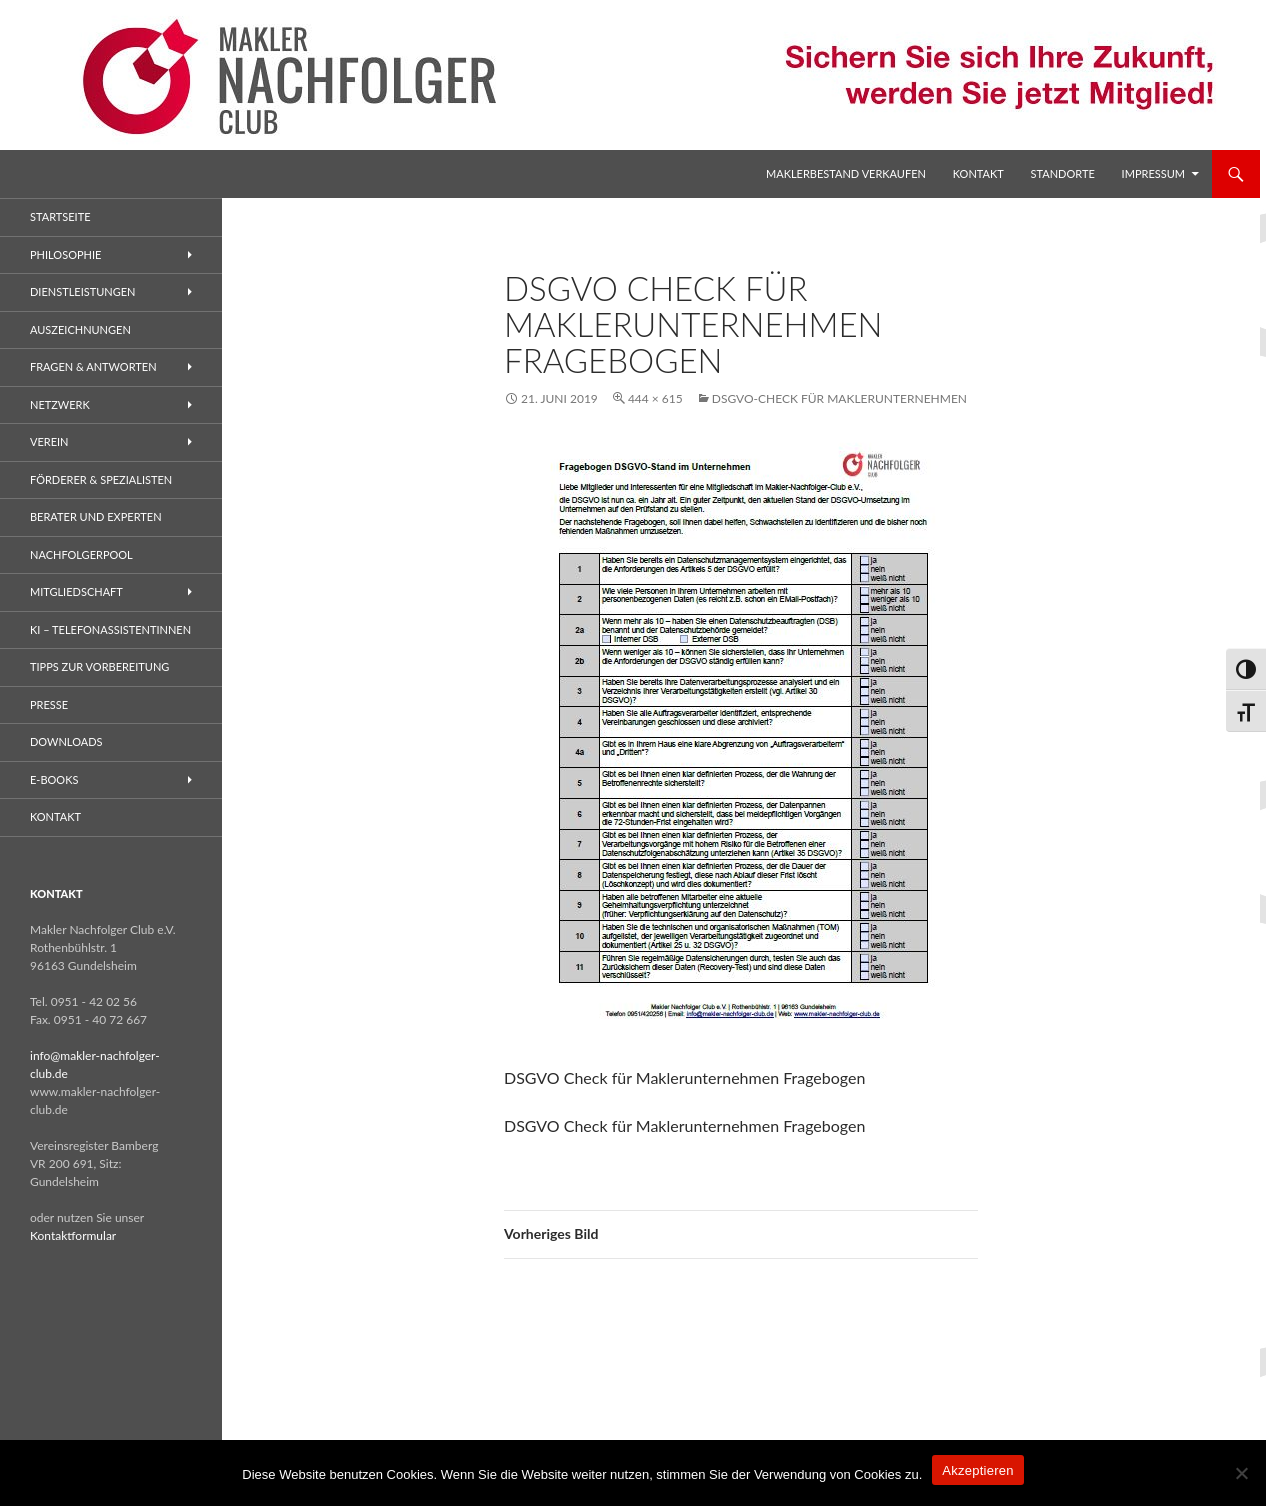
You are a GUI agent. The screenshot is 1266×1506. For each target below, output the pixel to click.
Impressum (1153, 173)
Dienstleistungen (82, 291)
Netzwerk (60, 404)
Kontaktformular (73, 1235)
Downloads (66, 741)
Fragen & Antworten (93, 366)
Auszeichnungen (80, 329)
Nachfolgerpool (81, 554)
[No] (1241, 1473)
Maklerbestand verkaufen (846, 173)
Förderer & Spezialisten (101, 479)
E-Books (54, 779)
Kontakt (978, 173)
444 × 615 (655, 398)
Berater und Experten (96, 516)
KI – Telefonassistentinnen (110, 629)
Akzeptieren (977, 1470)
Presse (49, 704)
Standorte (1063, 173)
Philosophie (65, 254)
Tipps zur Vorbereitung (99, 666)
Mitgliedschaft (76, 591)
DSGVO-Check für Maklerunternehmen (839, 398)
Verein (49, 441)
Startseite (60, 216)
